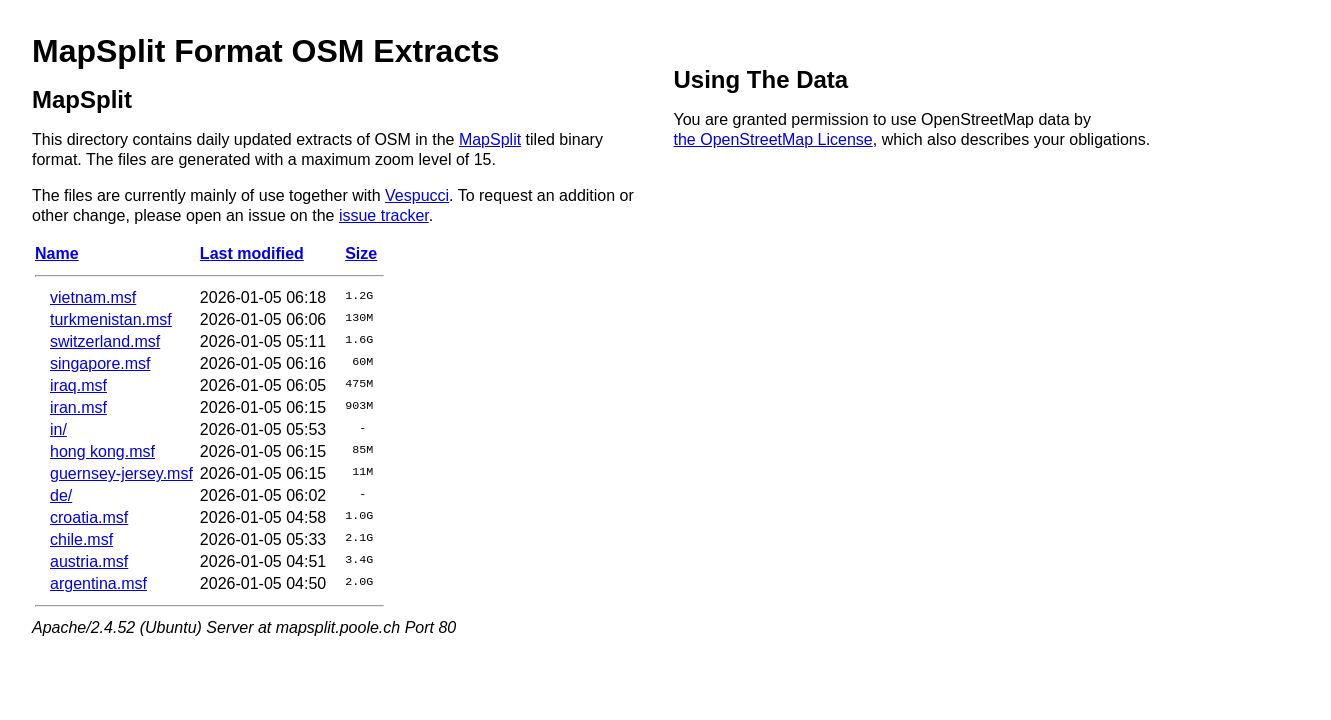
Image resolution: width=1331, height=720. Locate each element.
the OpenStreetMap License (773, 139)
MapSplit (490, 139)
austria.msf (89, 561)
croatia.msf (89, 517)
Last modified (252, 253)
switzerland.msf (105, 341)
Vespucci (417, 195)
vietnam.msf (93, 297)
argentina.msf (98, 583)
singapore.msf (100, 363)
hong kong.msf (102, 451)
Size (361, 253)
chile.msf (81, 539)
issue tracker (384, 215)
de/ (61, 495)
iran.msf (78, 407)
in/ (58, 429)
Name (57, 253)
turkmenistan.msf (111, 319)
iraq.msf (78, 385)
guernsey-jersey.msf (121, 473)
